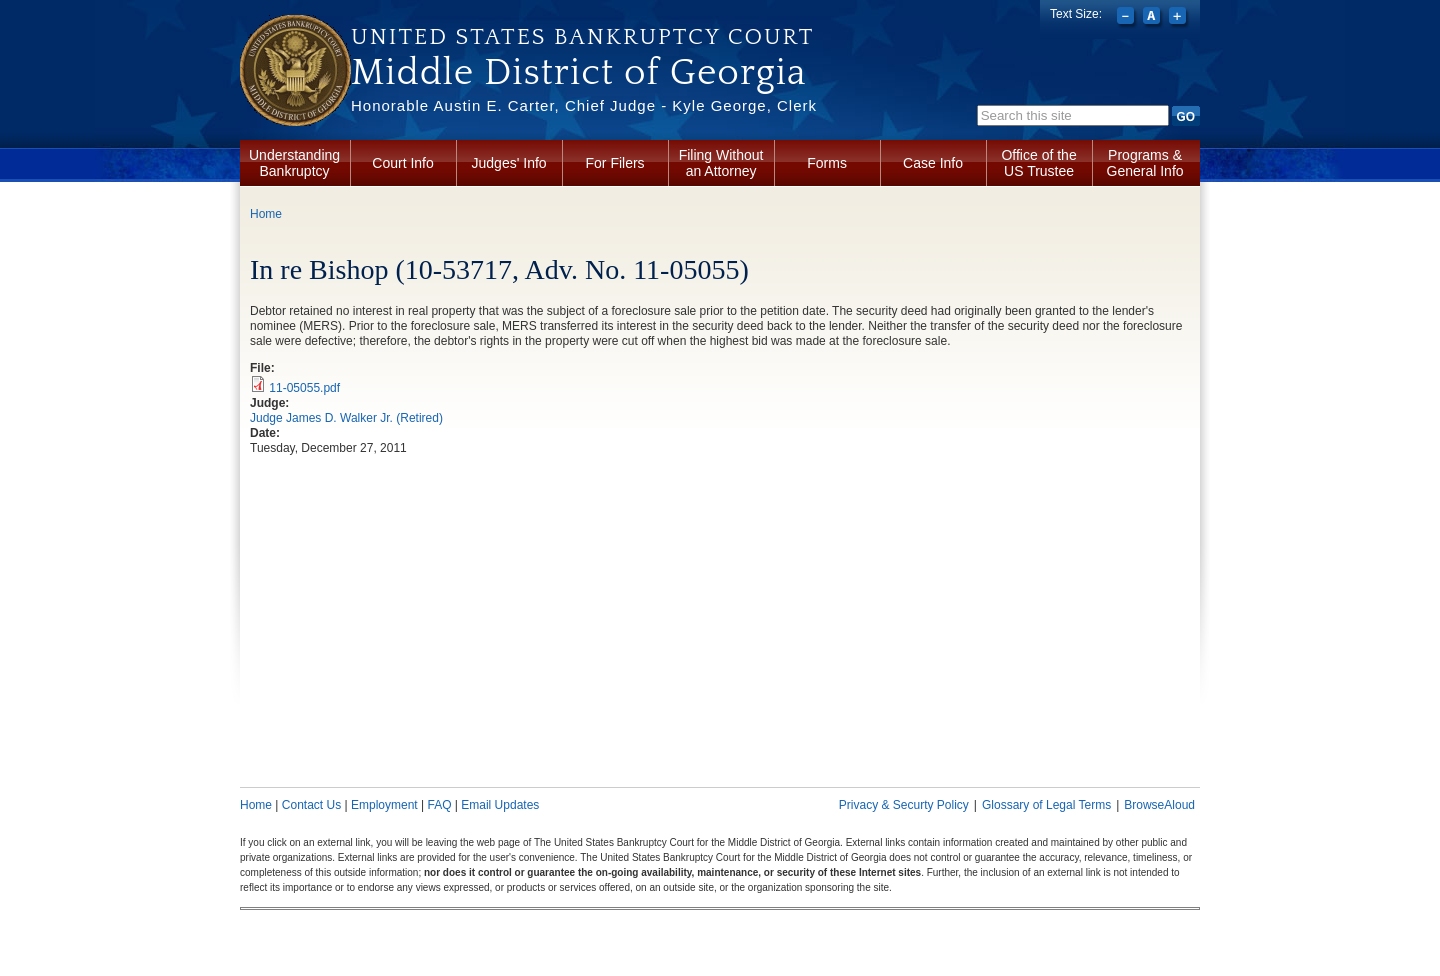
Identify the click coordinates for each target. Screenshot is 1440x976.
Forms (827, 163)
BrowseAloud (1159, 805)
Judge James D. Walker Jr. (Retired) (346, 418)
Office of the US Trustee (1038, 163)
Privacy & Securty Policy (904, 805)
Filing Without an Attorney (721, 163)
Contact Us (311, 805)
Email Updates (500, 805)
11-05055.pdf (304, 388)
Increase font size (1179, 18)
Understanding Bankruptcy (294, 163)
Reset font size (1153, 18)
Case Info (933, 163)
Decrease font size (1127, 18)
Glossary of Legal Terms (1046, 805)
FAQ (439, 805)
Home (266, 214)
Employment (384, 805)
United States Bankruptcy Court (582, 37)
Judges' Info (509, 163)
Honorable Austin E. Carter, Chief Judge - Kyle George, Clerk (584, 105)
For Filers (615, 163)
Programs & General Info (1145, 163)
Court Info (402, 163)
